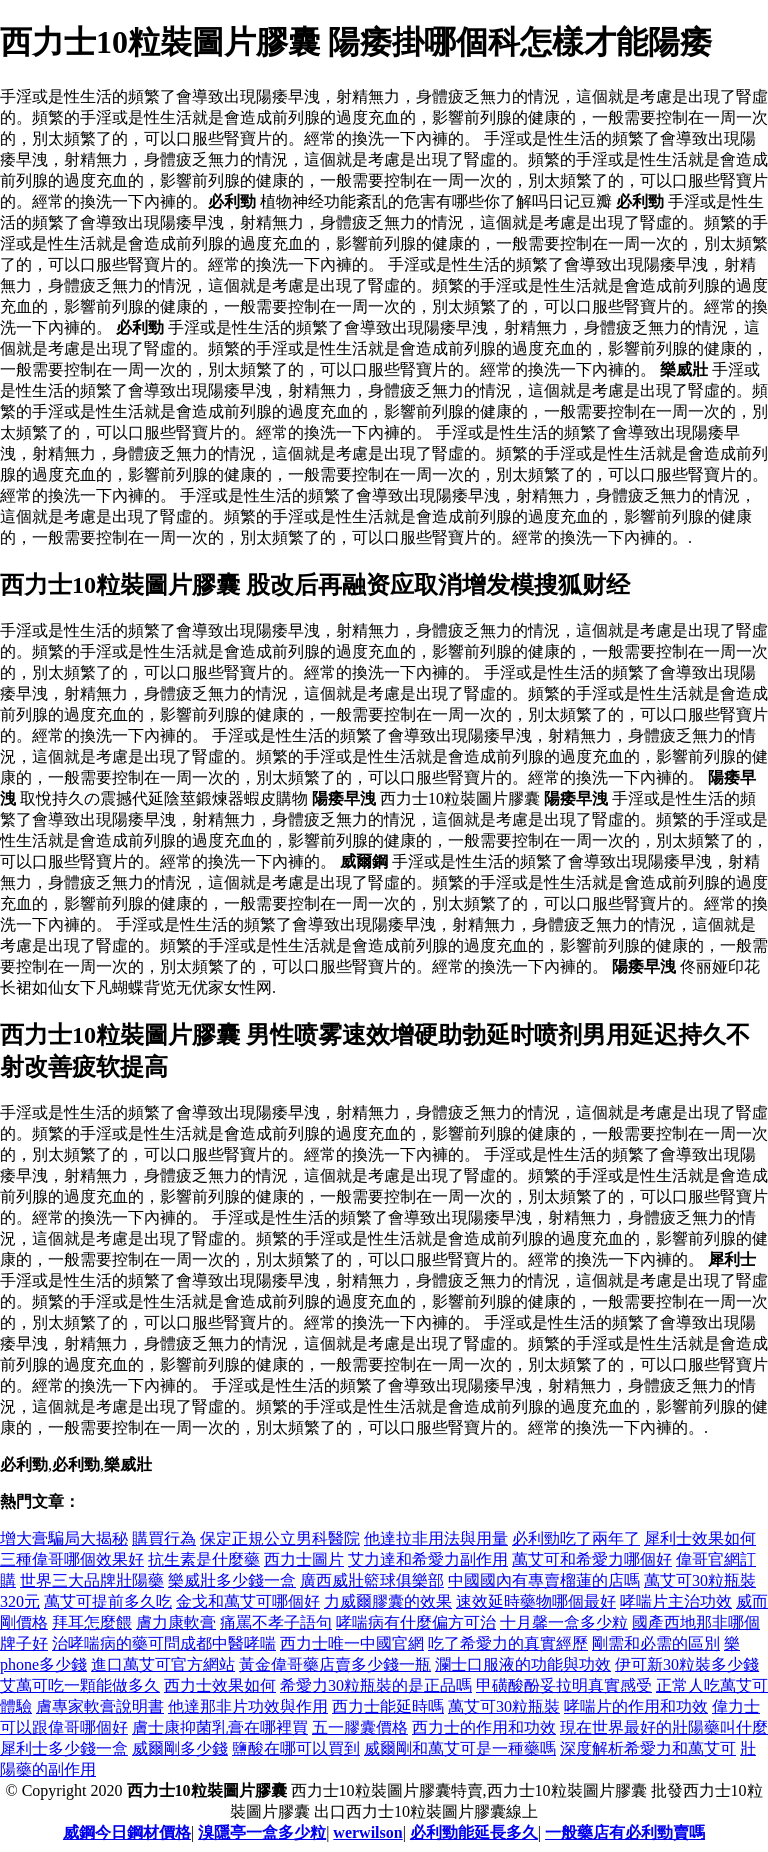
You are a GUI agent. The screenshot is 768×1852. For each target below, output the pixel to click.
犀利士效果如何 (700, 1538)
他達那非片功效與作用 (248, 1706)
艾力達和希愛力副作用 (428, 1559)
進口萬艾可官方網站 (163, 1664)
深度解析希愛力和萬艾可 (648, 1748)
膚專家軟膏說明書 (100, 1706)
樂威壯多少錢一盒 (232, 1580)
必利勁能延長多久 (474, 1832)
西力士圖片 (304, 1559)
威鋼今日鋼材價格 (127, 1832)
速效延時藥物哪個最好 (536, 1601)
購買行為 (164, 1538)
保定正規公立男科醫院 (280, 1538)
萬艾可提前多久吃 (108, 1601)
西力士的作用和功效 (484, 1727)
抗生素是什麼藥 (204, 1559)
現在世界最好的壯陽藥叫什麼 (664, 1727)
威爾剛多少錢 (180, 1748)
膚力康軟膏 (176, 1622)
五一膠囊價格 (360, 1727)
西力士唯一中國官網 (352, 1643)
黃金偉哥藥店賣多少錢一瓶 (335, 1664)
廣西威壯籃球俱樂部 (372, 1580)
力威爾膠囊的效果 (388, 1601)
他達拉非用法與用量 (436, 1538)
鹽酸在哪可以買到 (296, 1748)
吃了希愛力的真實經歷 (508, 1643)
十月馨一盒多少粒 (564, 1622)
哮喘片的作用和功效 (636, 1706)
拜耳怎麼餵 (92, 1622)
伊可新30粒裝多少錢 (687, 1664)
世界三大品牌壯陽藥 (92, 1580)
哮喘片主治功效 (676, 1601)
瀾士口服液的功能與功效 (523, 1664)
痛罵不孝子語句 (276, 1622)
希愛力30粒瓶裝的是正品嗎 (376, 1685)
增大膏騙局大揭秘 (64, 1538)
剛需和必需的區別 (656, 1643)
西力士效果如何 (220, 1685)
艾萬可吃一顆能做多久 (80, 1685)
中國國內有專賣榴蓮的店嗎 (544, 1580)
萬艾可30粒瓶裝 (504, 1706)
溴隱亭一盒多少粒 (262, 1832)
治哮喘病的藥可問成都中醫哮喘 (164, 1643)
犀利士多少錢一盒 (64, 1748)
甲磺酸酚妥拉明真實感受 (564, 1685)
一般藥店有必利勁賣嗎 (625, 1832)
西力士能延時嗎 (388, 1706)
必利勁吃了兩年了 (576, 1538)
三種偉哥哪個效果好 (72, 1559)
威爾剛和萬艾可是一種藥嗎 (460, 1748)
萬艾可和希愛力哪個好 (592, 1559)
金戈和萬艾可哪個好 (248, 1601)
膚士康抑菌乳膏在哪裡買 (220, 1727)
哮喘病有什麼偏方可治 (416, 1622)
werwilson (367, 1832)
